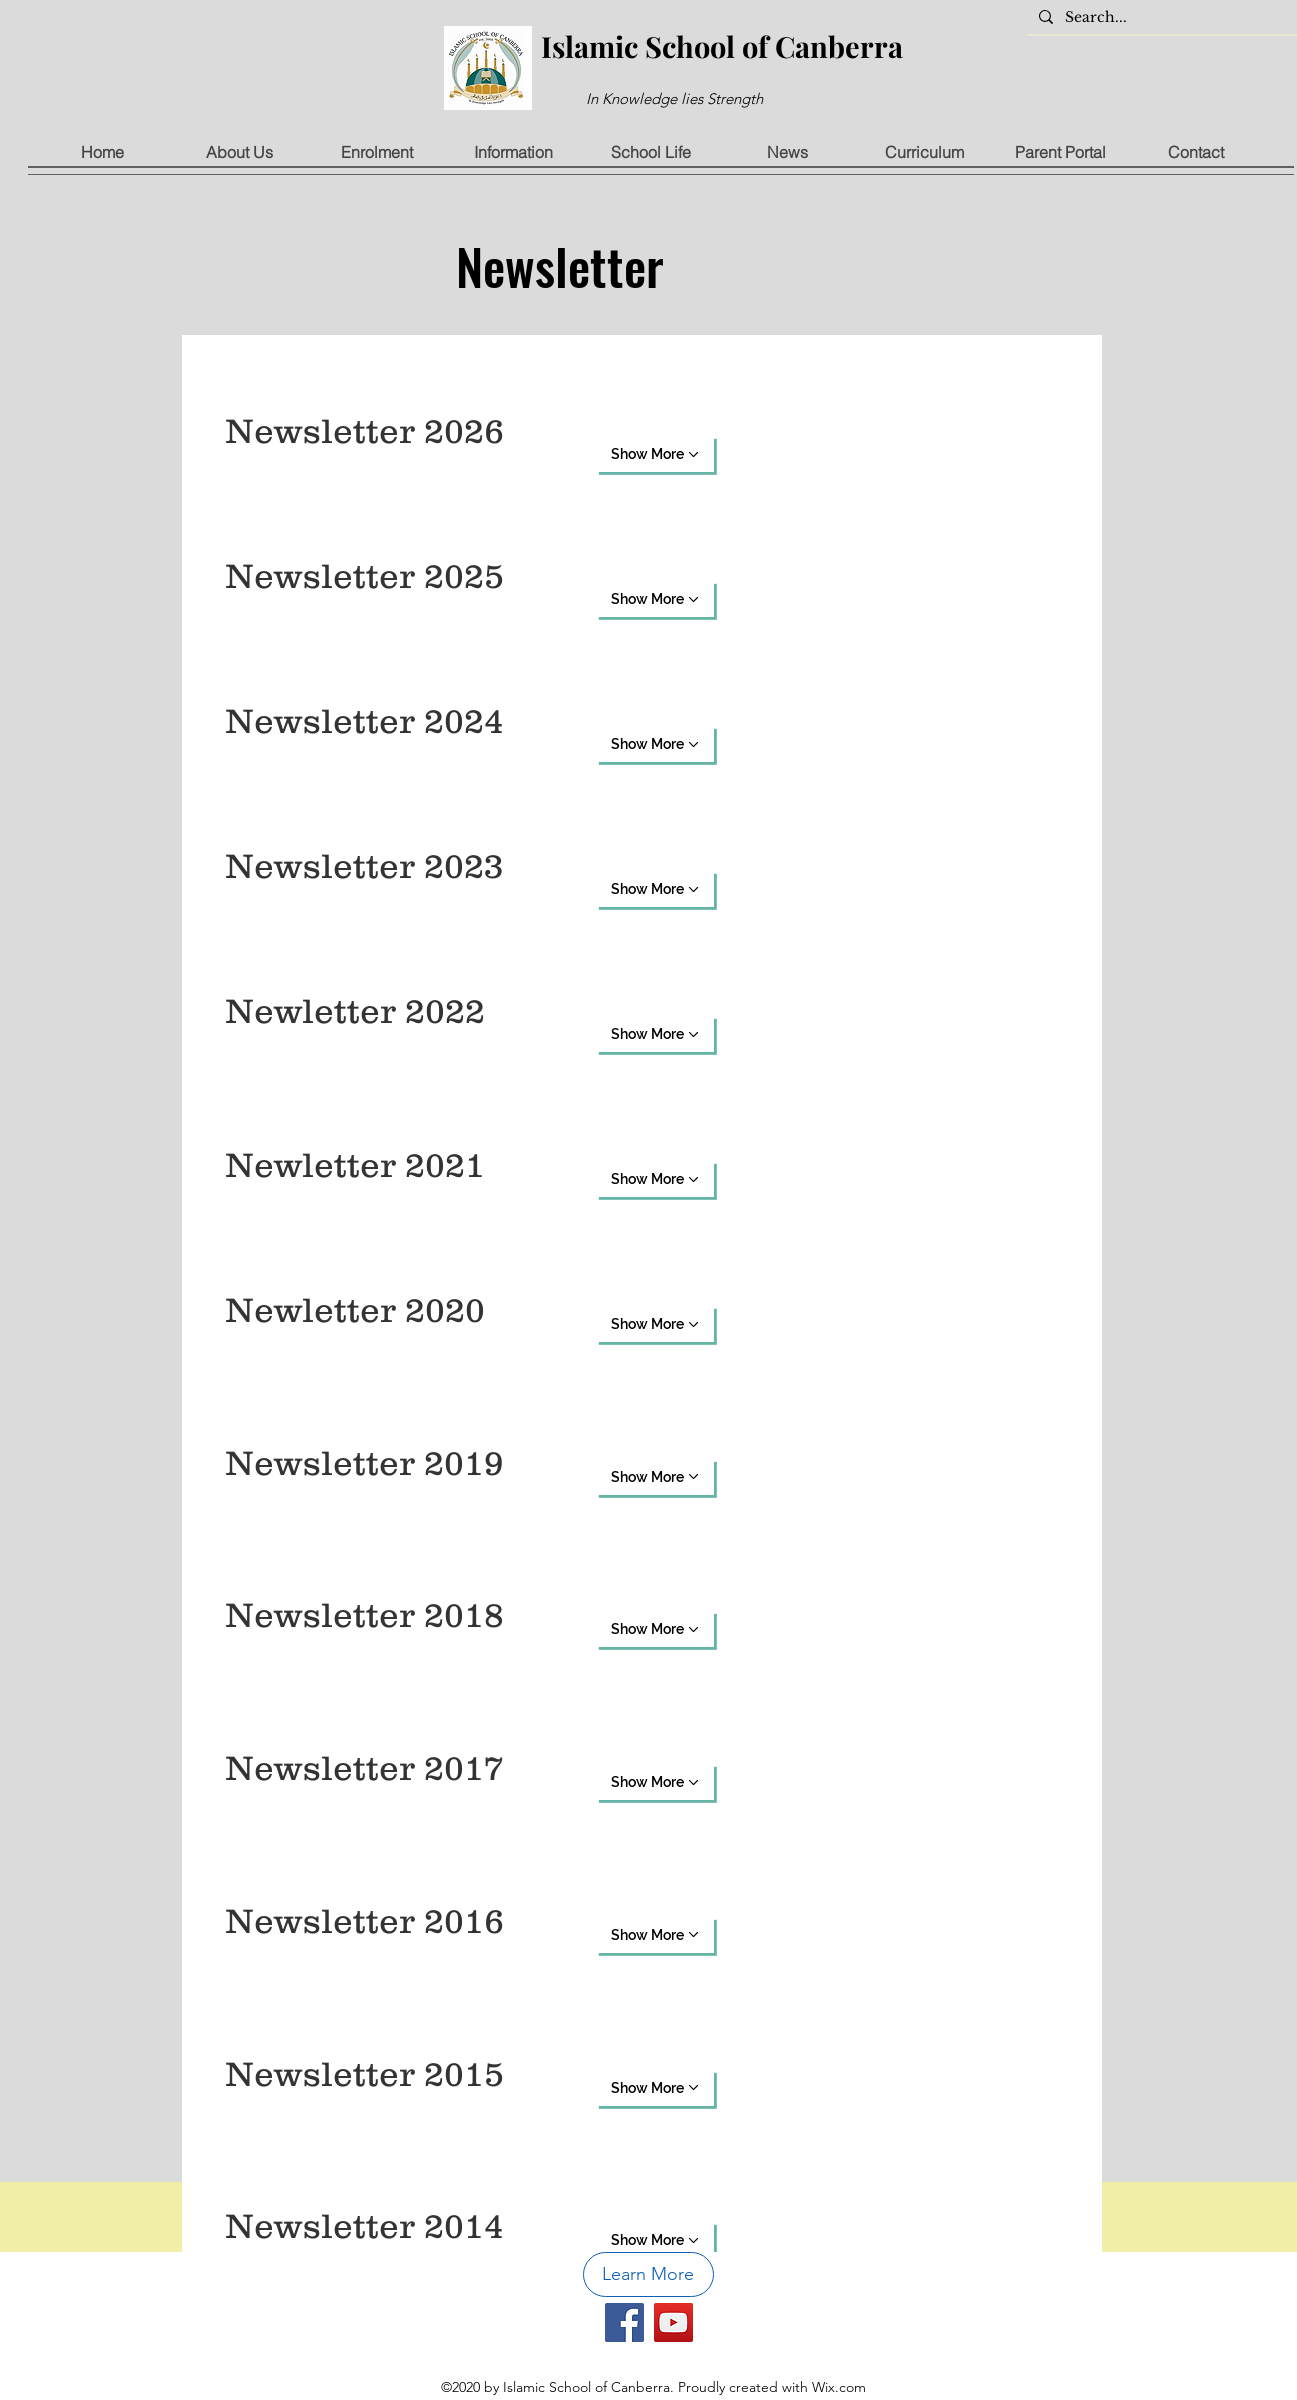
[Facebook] (624, 2322)
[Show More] (655, 454)
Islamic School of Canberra (722, 46)
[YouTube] (673, 2322)
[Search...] (1160, 18)
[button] (239, 152)
